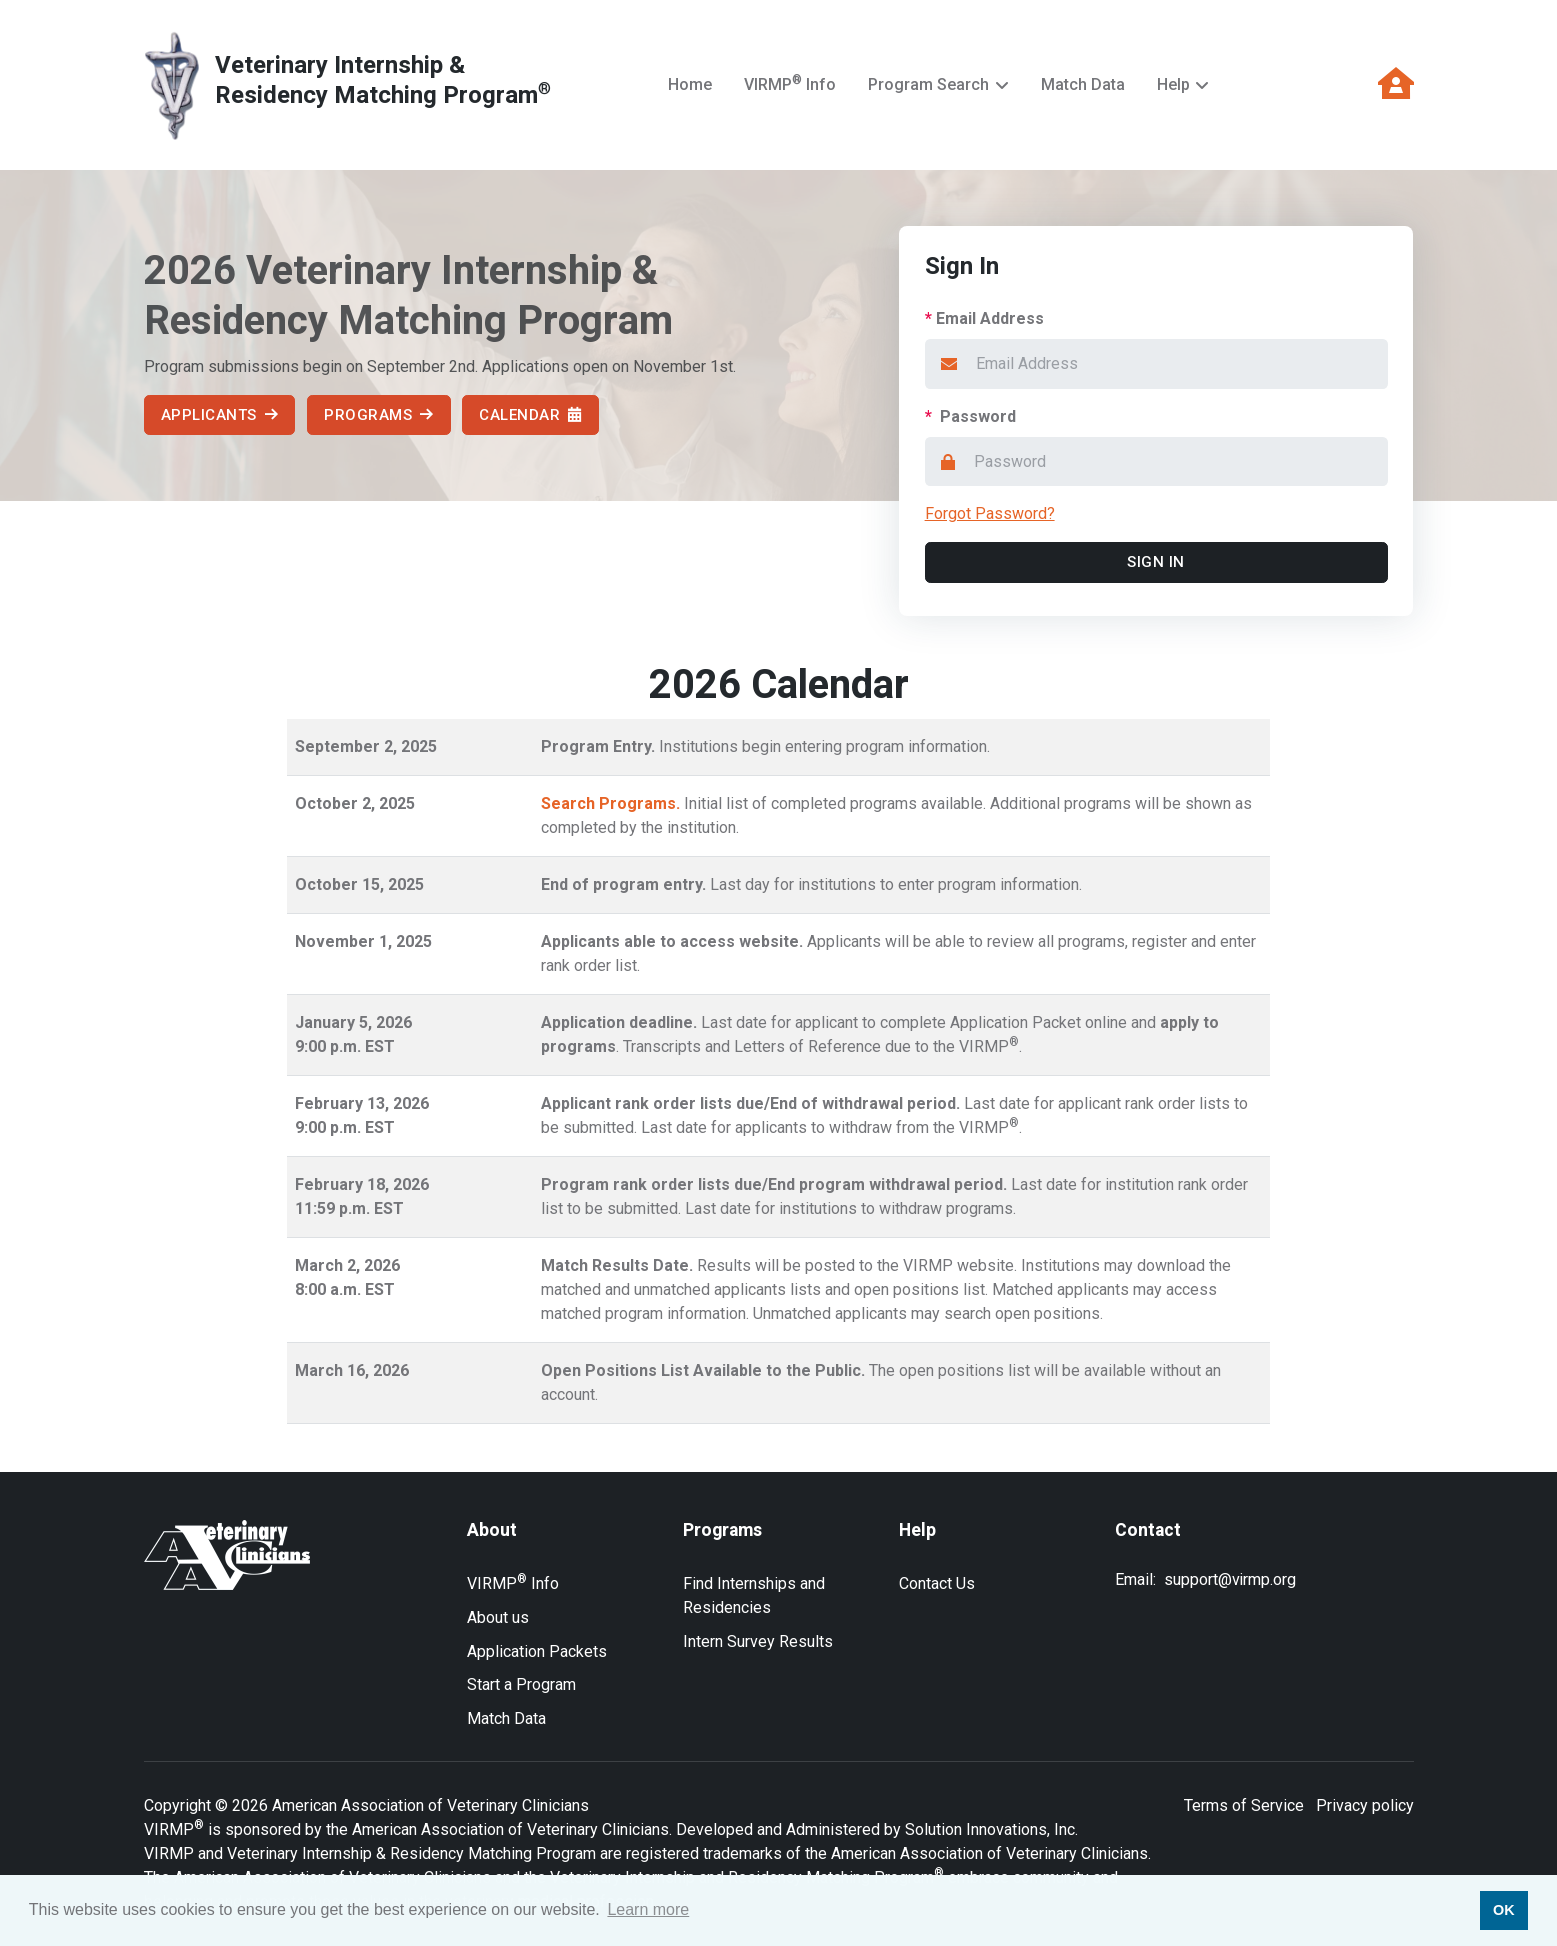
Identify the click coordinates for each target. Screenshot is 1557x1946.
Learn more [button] (648, 1909)
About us (498, 1617)
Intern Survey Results (758, 1641)
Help (1173, 84)
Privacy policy (1365, 1805)
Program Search (928, 84)
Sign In (1157, 562)
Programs (379, 415)
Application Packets (537, 1651)
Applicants (220, 415)
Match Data (1083, 84)
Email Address (984, 318)
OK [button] (1504, 1910)
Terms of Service (1244, 1805)
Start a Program (521, 1684)
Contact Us (937, 1583)
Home (690, 84)
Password (970, 416)
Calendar (531, 415)
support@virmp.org (1230, 1580)
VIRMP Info (790, 83)
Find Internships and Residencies (754, 1595)
